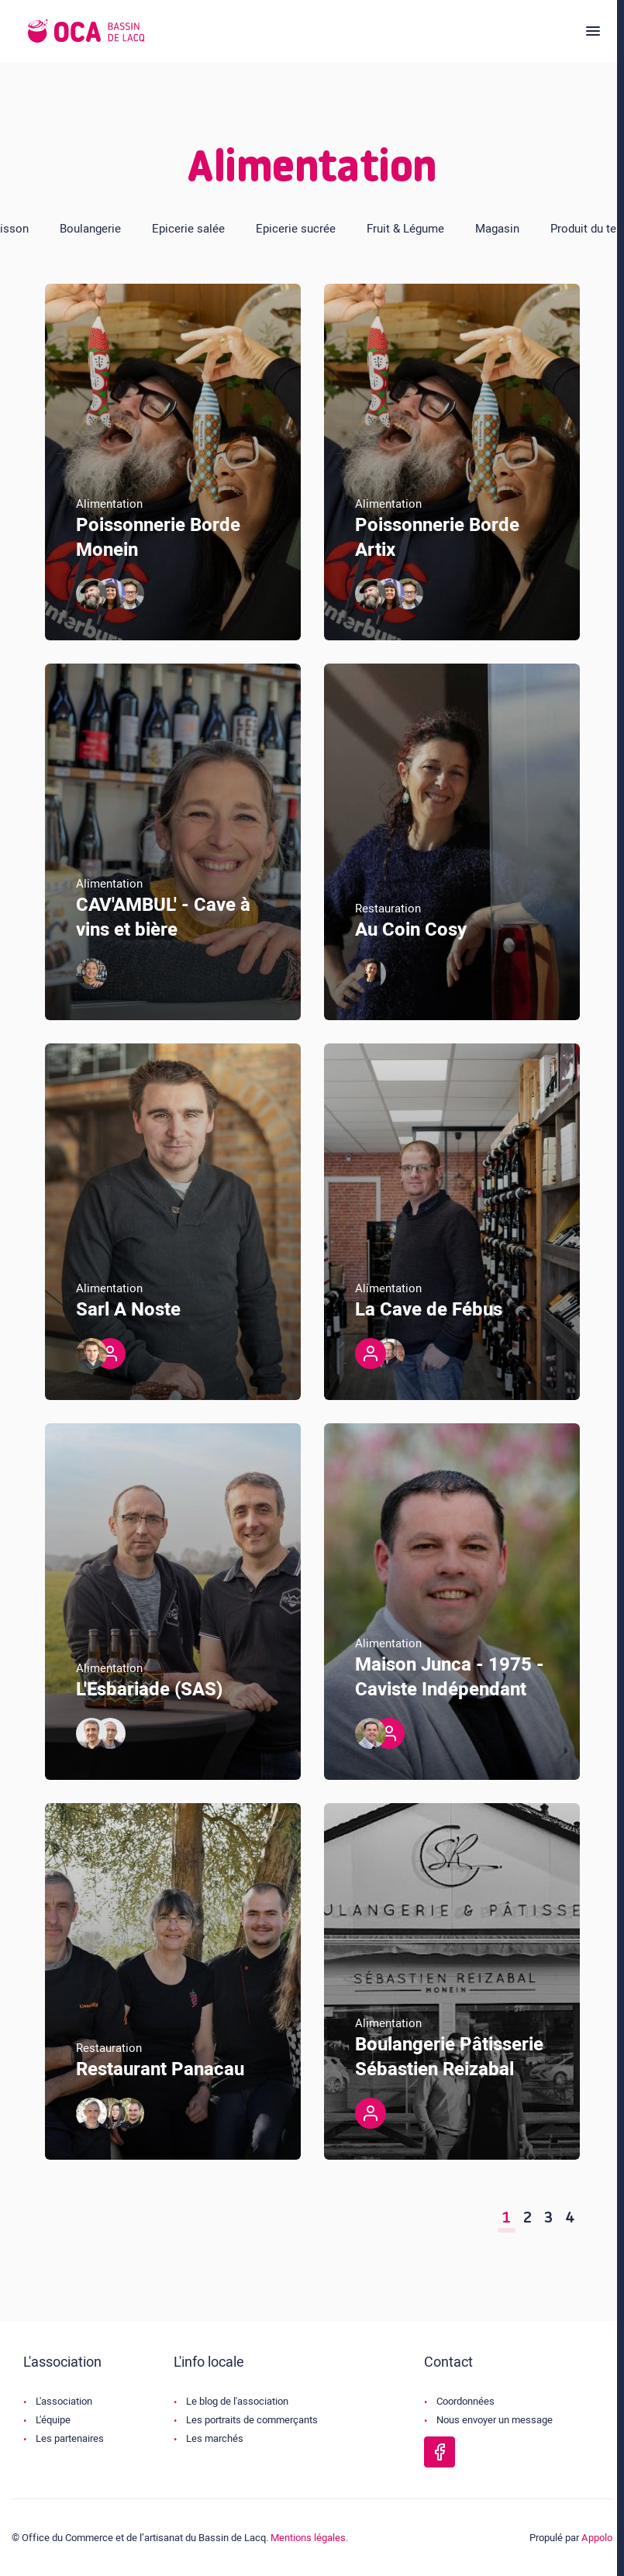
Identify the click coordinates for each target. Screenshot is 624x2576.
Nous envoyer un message (494, 2419)
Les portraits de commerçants (252, 2419)
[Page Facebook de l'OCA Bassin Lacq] (439, 2452)
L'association (64, 2401)
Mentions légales (308, 2537)
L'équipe (53, 2419)
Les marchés (214, 2438)
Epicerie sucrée (296, 228)
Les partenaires (70, 2438)
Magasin (497, 228)
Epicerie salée (188, 228)
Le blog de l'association (237, 2401)
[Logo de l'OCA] (86, 31)
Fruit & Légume (405, 228)
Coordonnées (465, 2401)
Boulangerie (90, 228)
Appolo (596, 2537)
